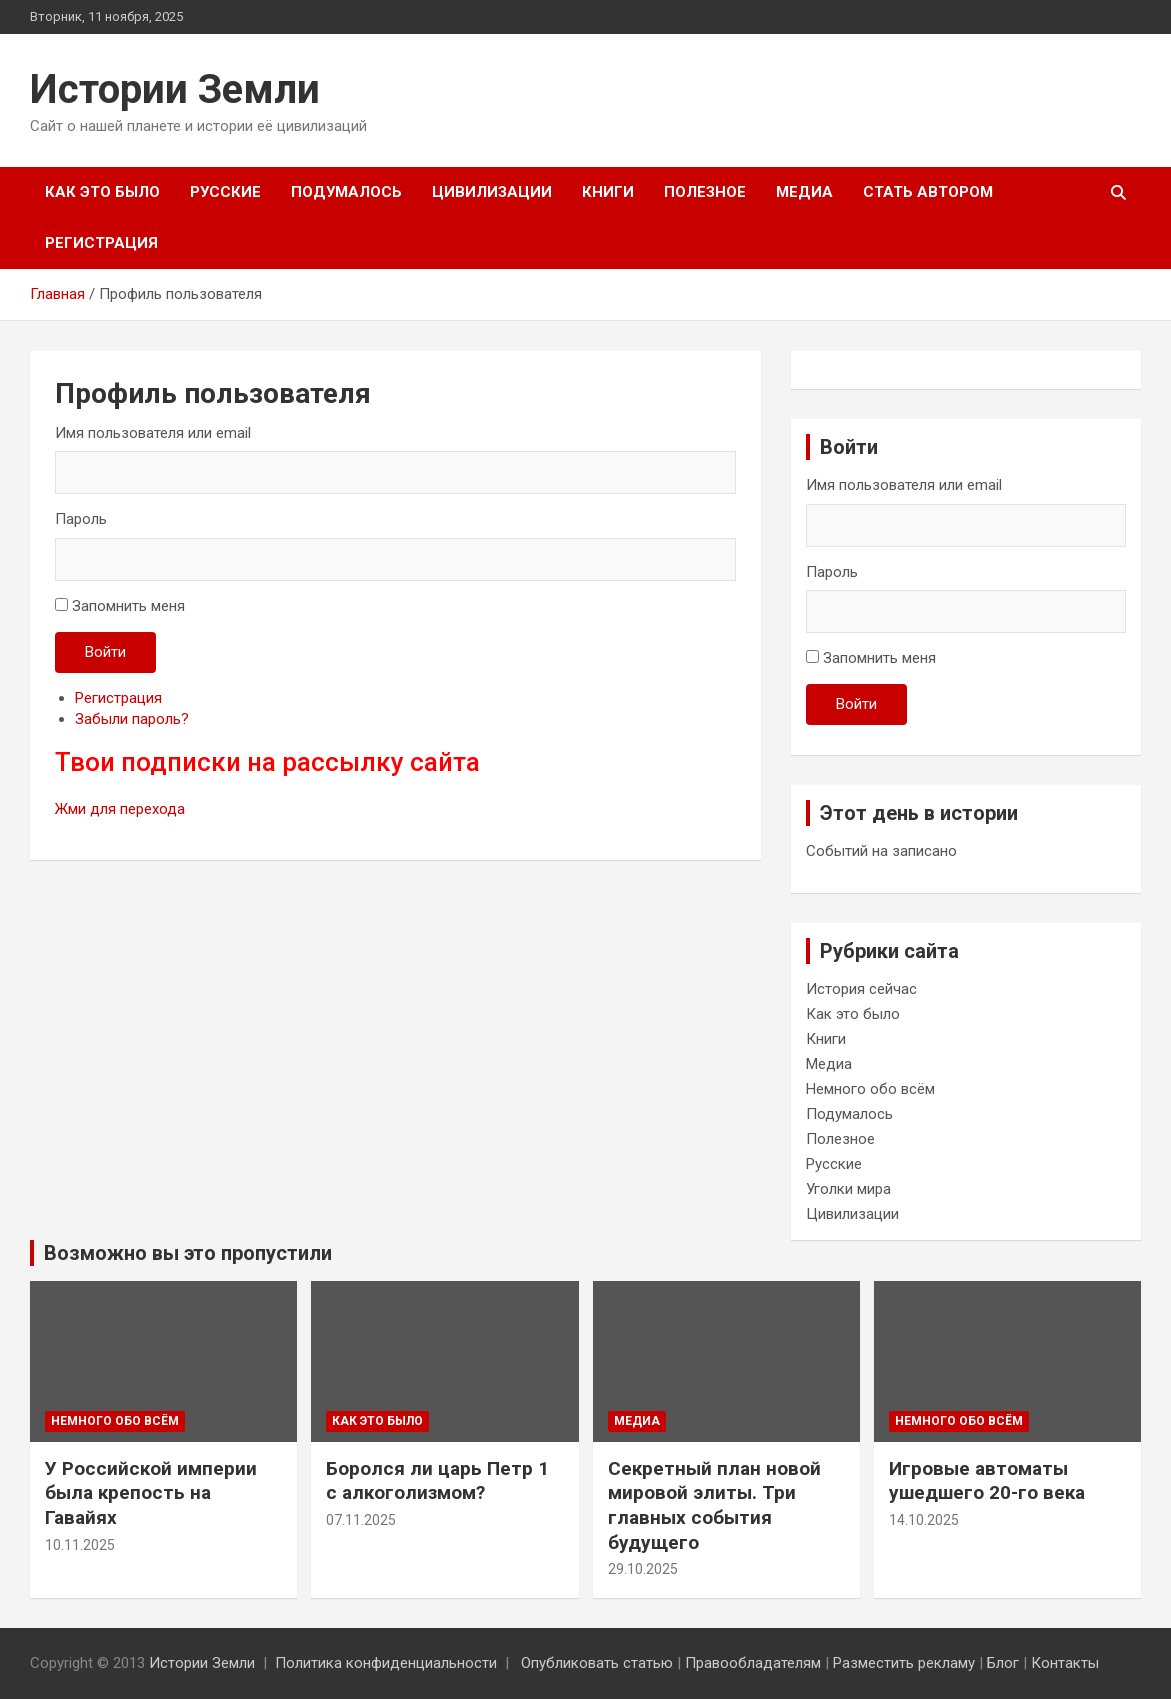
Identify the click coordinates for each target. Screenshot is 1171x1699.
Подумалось (346, 192)
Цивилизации (492, 192)
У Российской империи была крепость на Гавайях (151, 1493)
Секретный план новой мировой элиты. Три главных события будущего (714, 1505)
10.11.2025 (80, 1545)
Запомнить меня (128, 606)
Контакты (1065, 1663)
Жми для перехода (120, 809)
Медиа (804, 192)
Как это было (102, 192)
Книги (608, 192)
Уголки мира (848, 1189)
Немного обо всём (870, 1089)
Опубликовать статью (597, 1663)
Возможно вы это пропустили (188, 1253)
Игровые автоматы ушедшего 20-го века (987, 1481)
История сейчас (861, 989)
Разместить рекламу (904, 1663)
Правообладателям (753, 1663)
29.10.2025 (643, 1569)
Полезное (705, 192)
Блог (1003, 1663)
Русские (225, 192)
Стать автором (928, 192)
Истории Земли (175, 89)
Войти (105, 652)
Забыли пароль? (132, 719)
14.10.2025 (924, 1520)
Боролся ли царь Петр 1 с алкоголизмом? (437, 1481)
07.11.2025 (361, 1520)
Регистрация (101, 243)
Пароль (81, 519)
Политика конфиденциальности (386, 1663)
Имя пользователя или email (153, 433)
